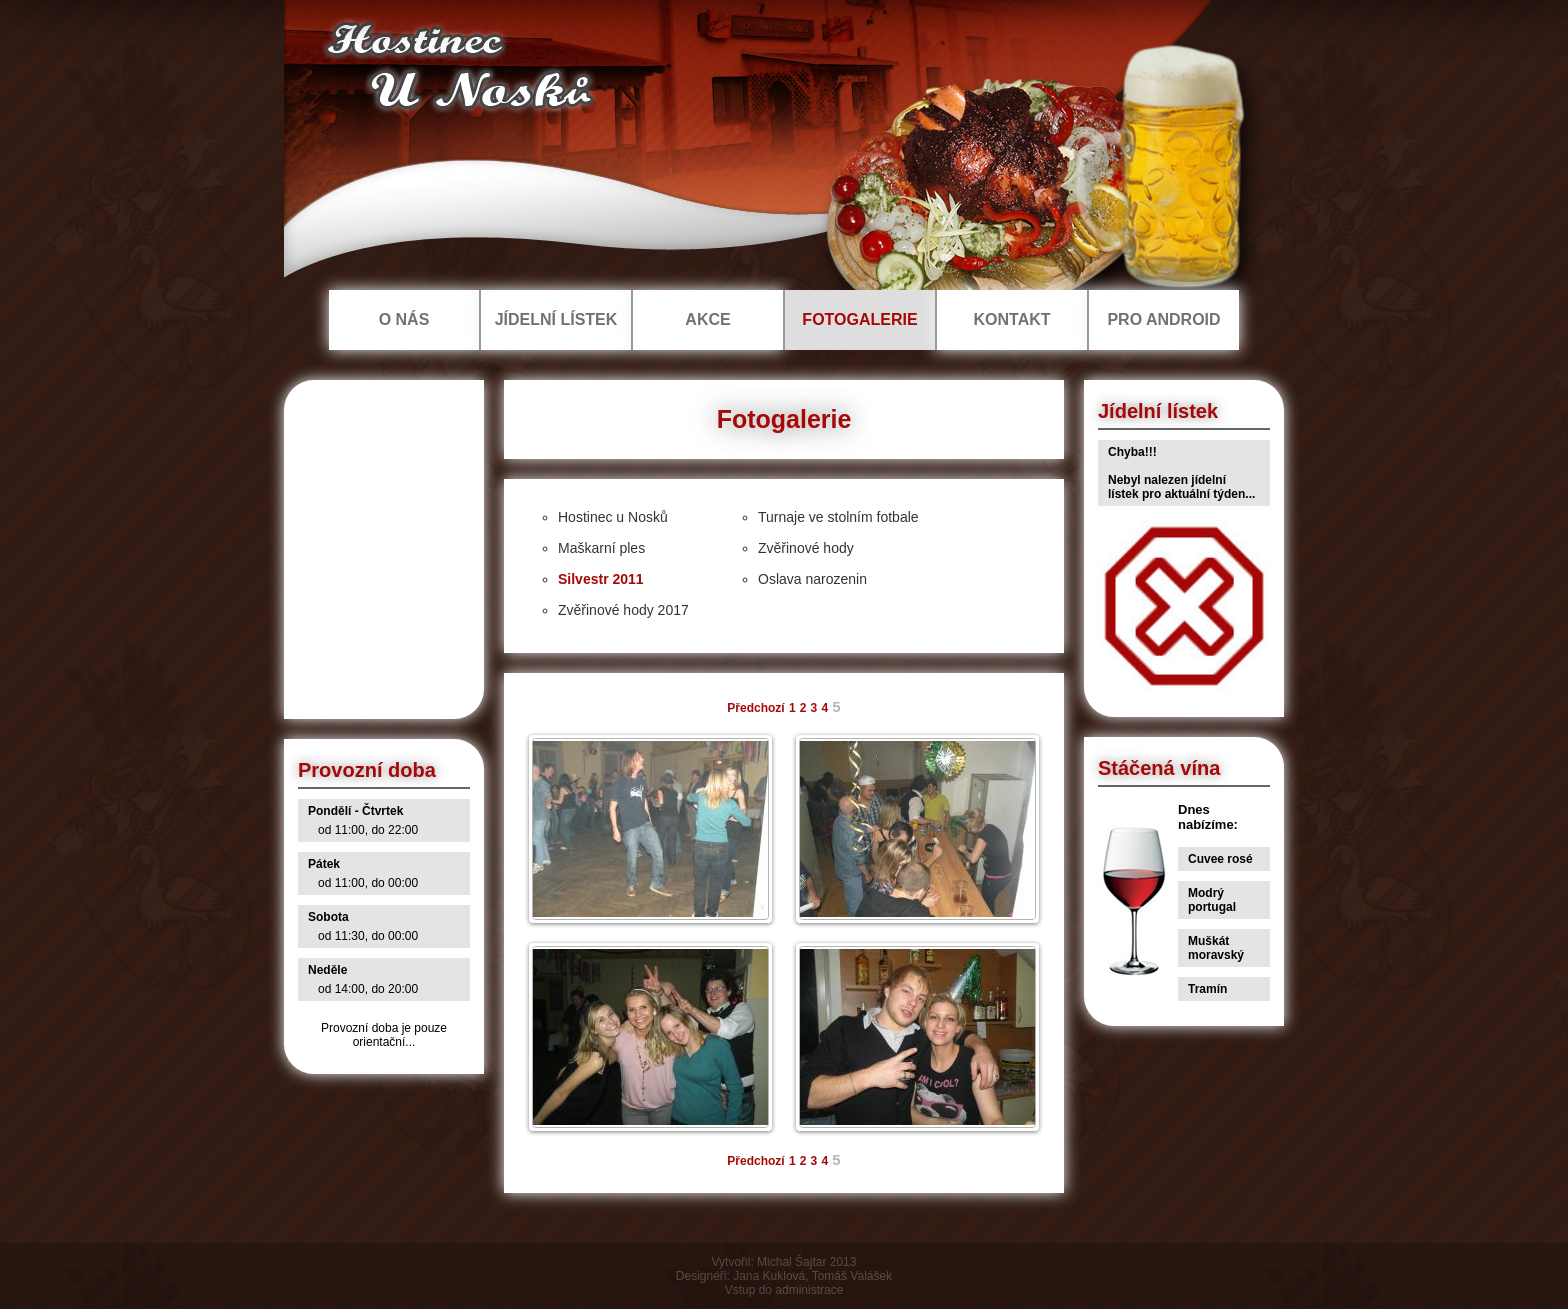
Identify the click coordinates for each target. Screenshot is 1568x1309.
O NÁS (404, 319)
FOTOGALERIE (859, 319)
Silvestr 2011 (601, 579)
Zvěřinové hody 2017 (623, 610)
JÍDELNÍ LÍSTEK (556, 319)
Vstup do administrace (784, 1290)
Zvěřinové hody (806, 548)
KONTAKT (1011, 319)
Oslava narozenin (812, 579)
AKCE (707, 319)
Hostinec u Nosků (613, 517)
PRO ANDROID (1163, 319)
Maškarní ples (601, 548)
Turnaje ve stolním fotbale (838, 517)
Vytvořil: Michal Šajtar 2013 (784, 1262)
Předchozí (755, 708)
